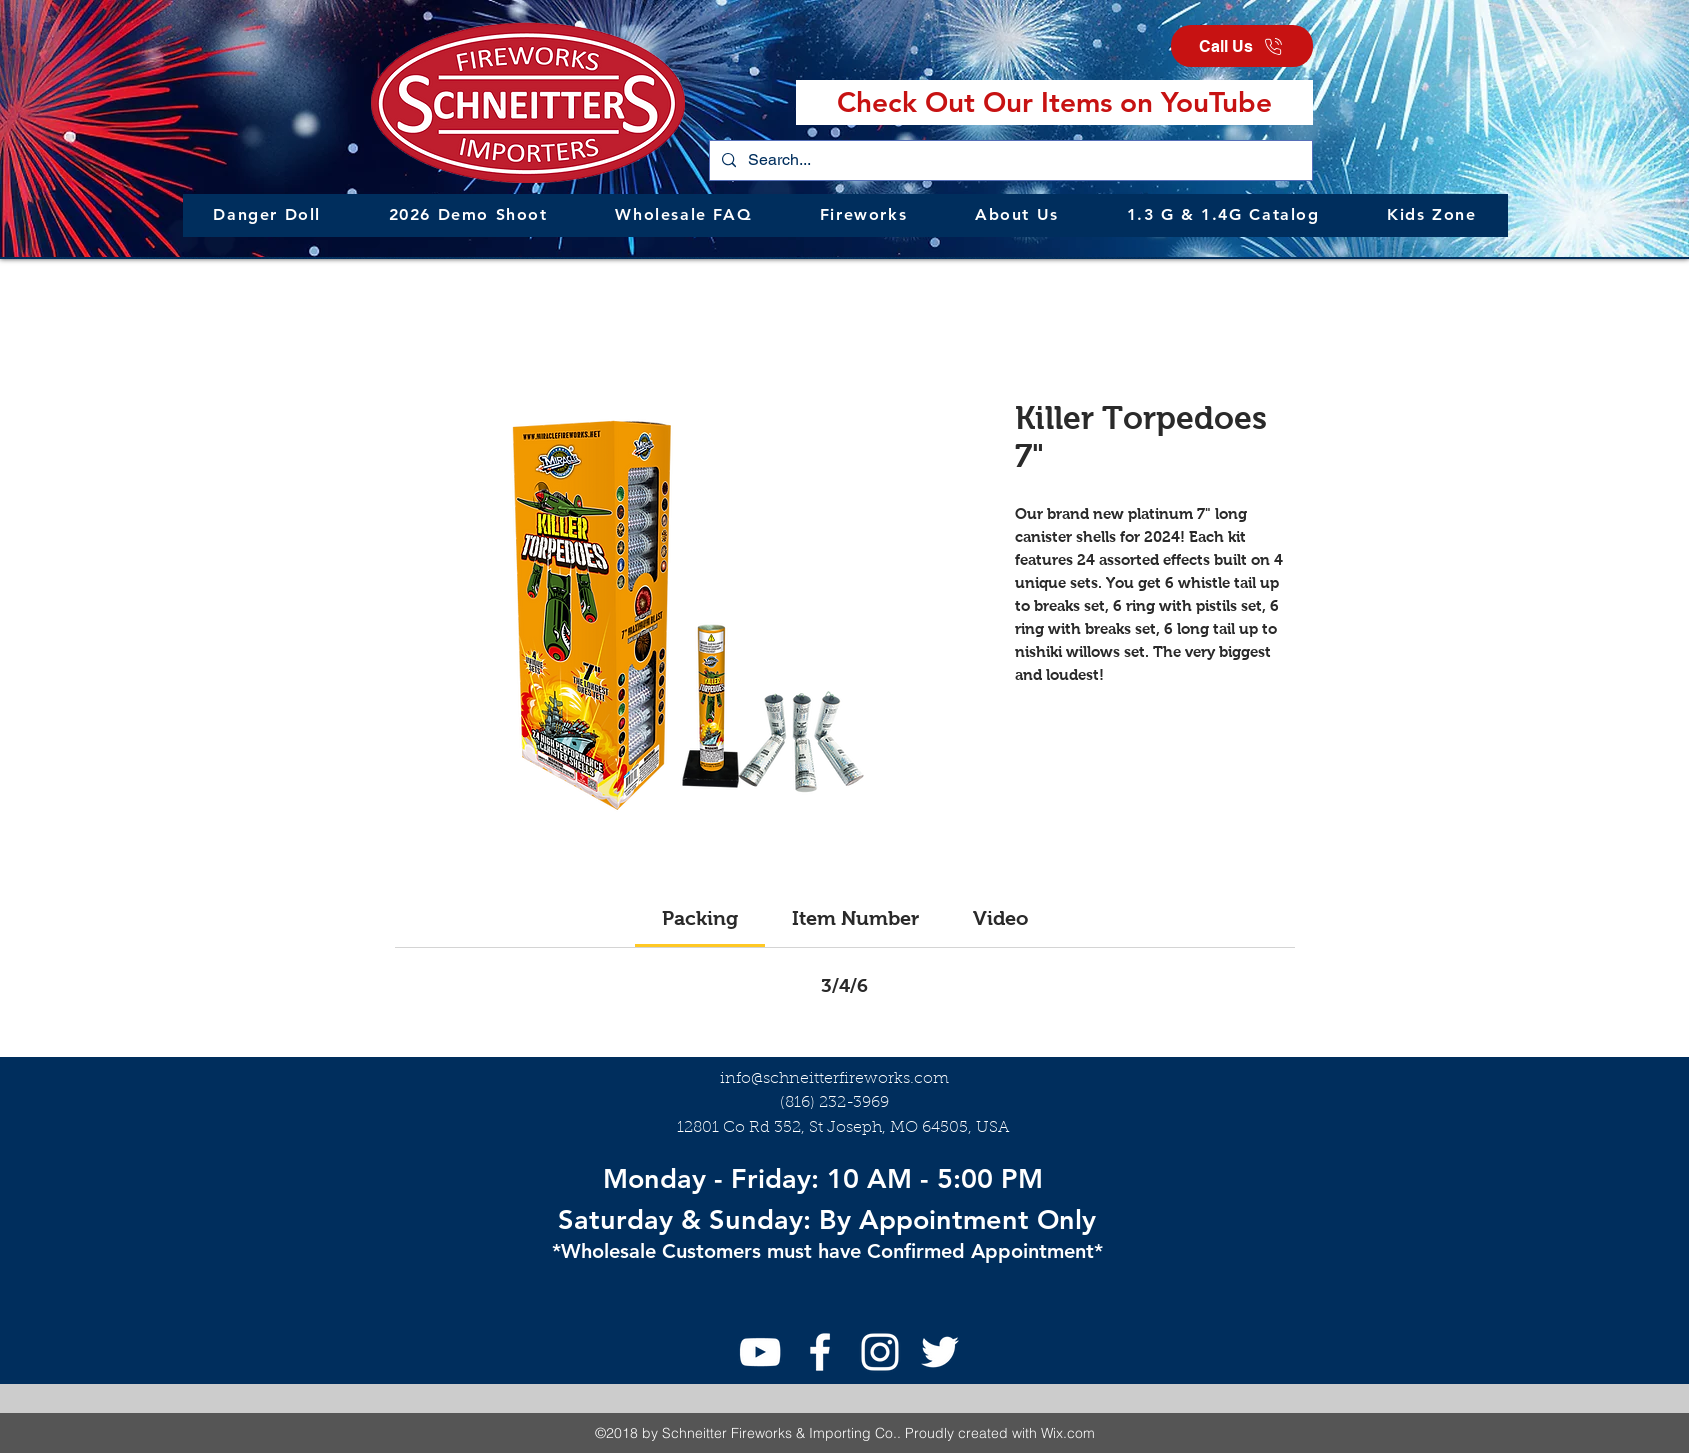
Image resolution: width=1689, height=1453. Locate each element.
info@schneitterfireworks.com (834, 1079)
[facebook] (820, 1352)
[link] (700, 918)
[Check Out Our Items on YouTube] (1054, 102)
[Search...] (1009, 160)
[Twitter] (940, 1352)
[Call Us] (1242, 46)
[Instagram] (880, 1352)
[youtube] (760, 1352)
